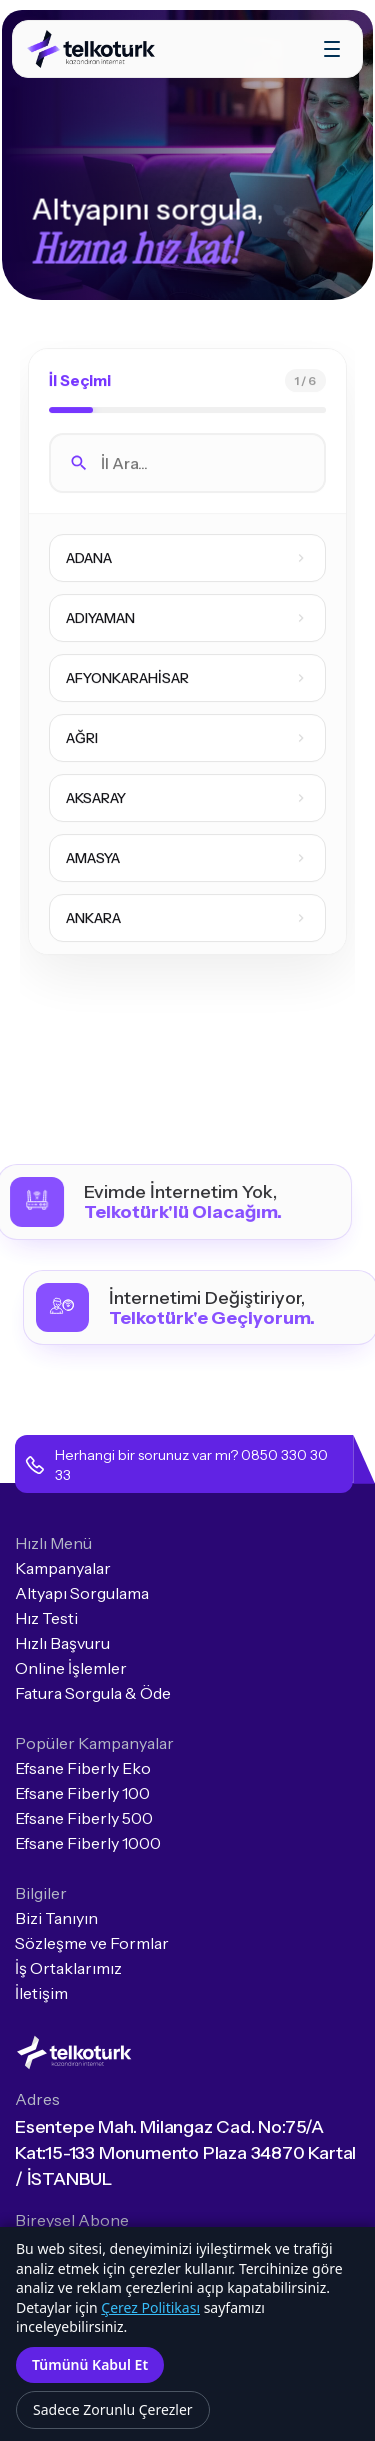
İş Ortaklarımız (68, 1968)
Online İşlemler (71, 1668)
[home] (93, 49)
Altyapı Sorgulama (82, 1593)
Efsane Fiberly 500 (84, 1818)
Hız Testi (46, 1618)
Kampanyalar (63, 1568)
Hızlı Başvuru (62, 1643)
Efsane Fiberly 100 (82, 1793)
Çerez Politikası (150, 2307)
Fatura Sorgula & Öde (93, 1693)
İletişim (41, 1993)
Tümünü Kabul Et (90, 2364)
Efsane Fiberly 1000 (88, 1843)
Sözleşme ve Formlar (92, 1943)
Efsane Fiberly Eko (83, 1768)
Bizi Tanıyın (56, 1918)
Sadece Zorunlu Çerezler (113, 2409)
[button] (332, 49)
